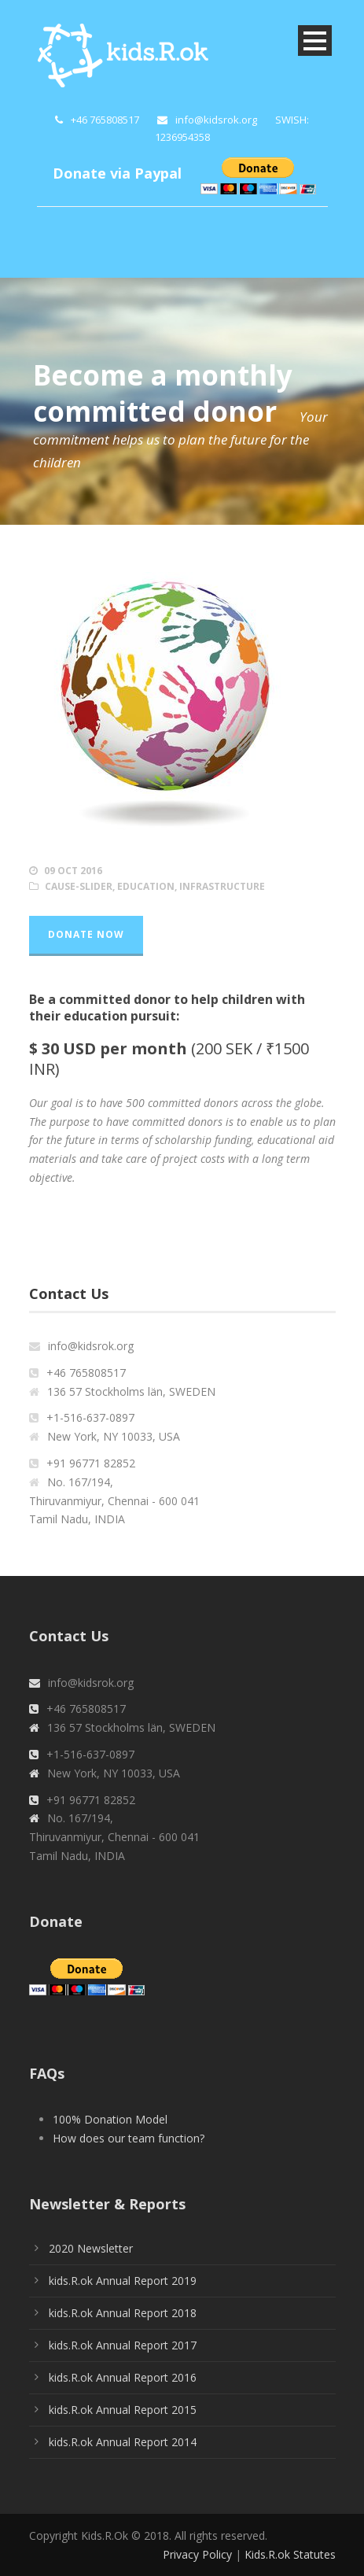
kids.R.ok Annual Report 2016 (123, 2377)
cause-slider (78, 886)
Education (146, 886)
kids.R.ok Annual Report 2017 (123, 2345)
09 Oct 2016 (73, 870)
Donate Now (86, 934)
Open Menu (315, 40)
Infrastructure (222, 886)
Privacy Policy (197, 2554)
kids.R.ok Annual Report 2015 (123, 2409)
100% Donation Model (110, 2119)
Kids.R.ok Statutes (290, 2554)
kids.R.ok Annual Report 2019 (123, 2280)
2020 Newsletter (91, 2248)
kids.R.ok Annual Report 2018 (123, 2312)
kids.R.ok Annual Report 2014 (123, 2441)
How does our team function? (128, 2138)
